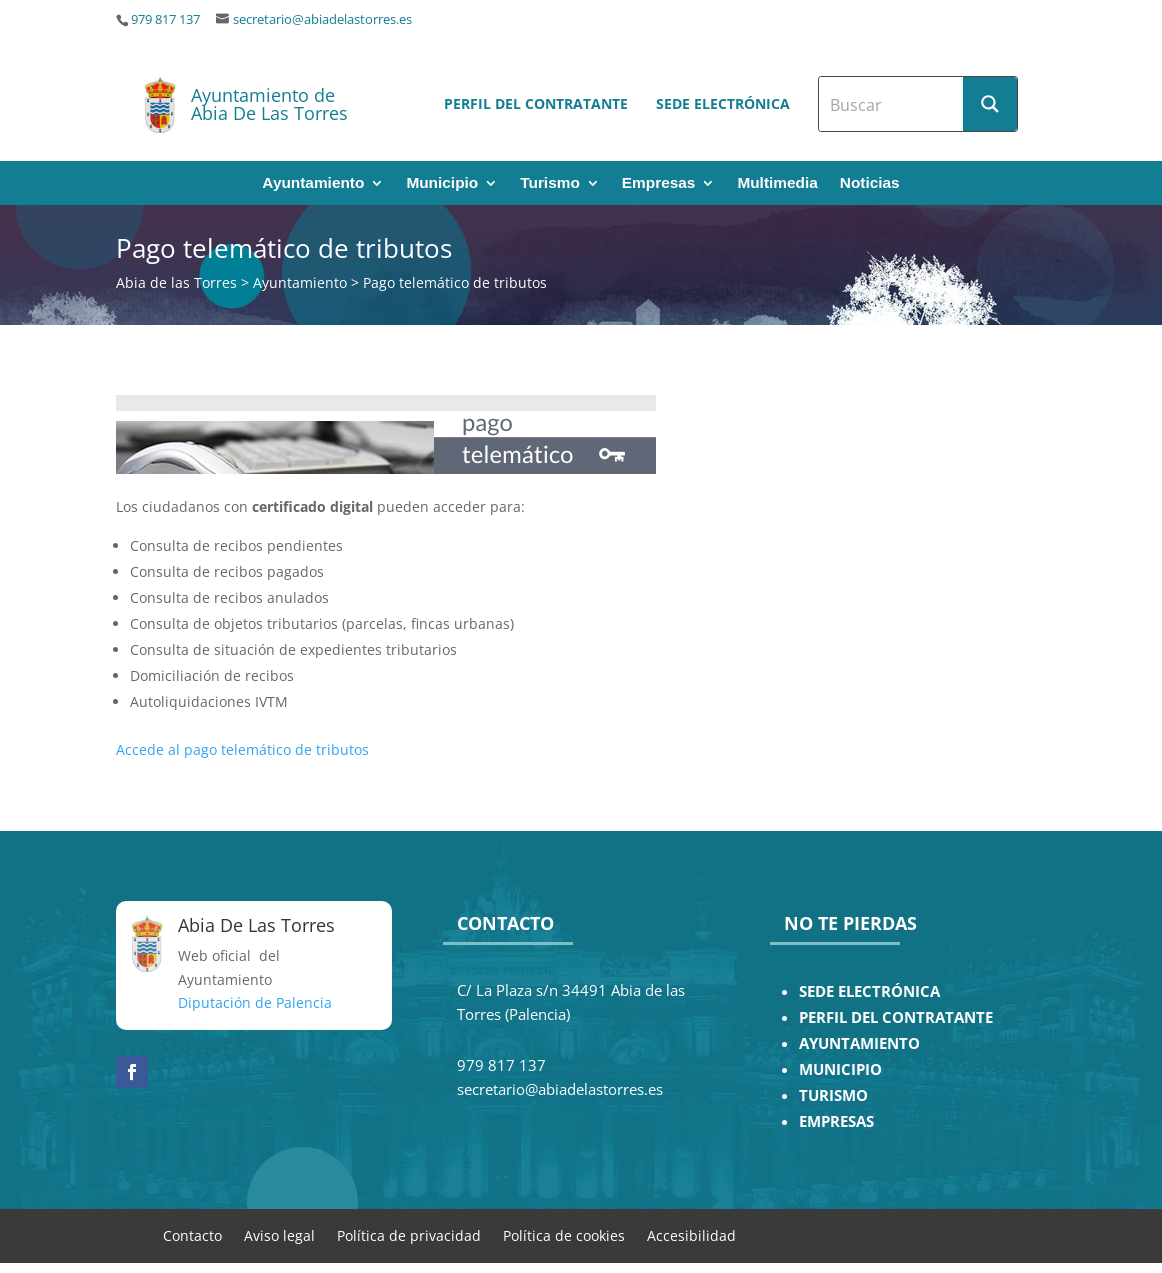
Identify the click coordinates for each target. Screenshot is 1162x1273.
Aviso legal (279, 1234)
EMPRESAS (836, 1121)
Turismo (550, 183)
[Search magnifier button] (990, 104)
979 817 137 (165, 19)
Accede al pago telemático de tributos (242, 749)
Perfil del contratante (536, 103)
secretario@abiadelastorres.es (322, 19)
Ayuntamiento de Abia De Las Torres (269, 104)
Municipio (442, 183)
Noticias (870, 183)
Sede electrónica (723, 103)
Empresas (659, 183)
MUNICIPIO (840, 1069)
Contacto (192, 1234)
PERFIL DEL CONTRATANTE (896, 1017)
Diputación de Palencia (255, 1002)
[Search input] (892, 104)
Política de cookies (564, 1234)
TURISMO (833, 1095)
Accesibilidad (691, 1234)
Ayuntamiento (313, 183)
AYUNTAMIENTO (859, 1043)
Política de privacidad (409, 1234)
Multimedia (777, 183)
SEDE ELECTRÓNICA (869, 991)
